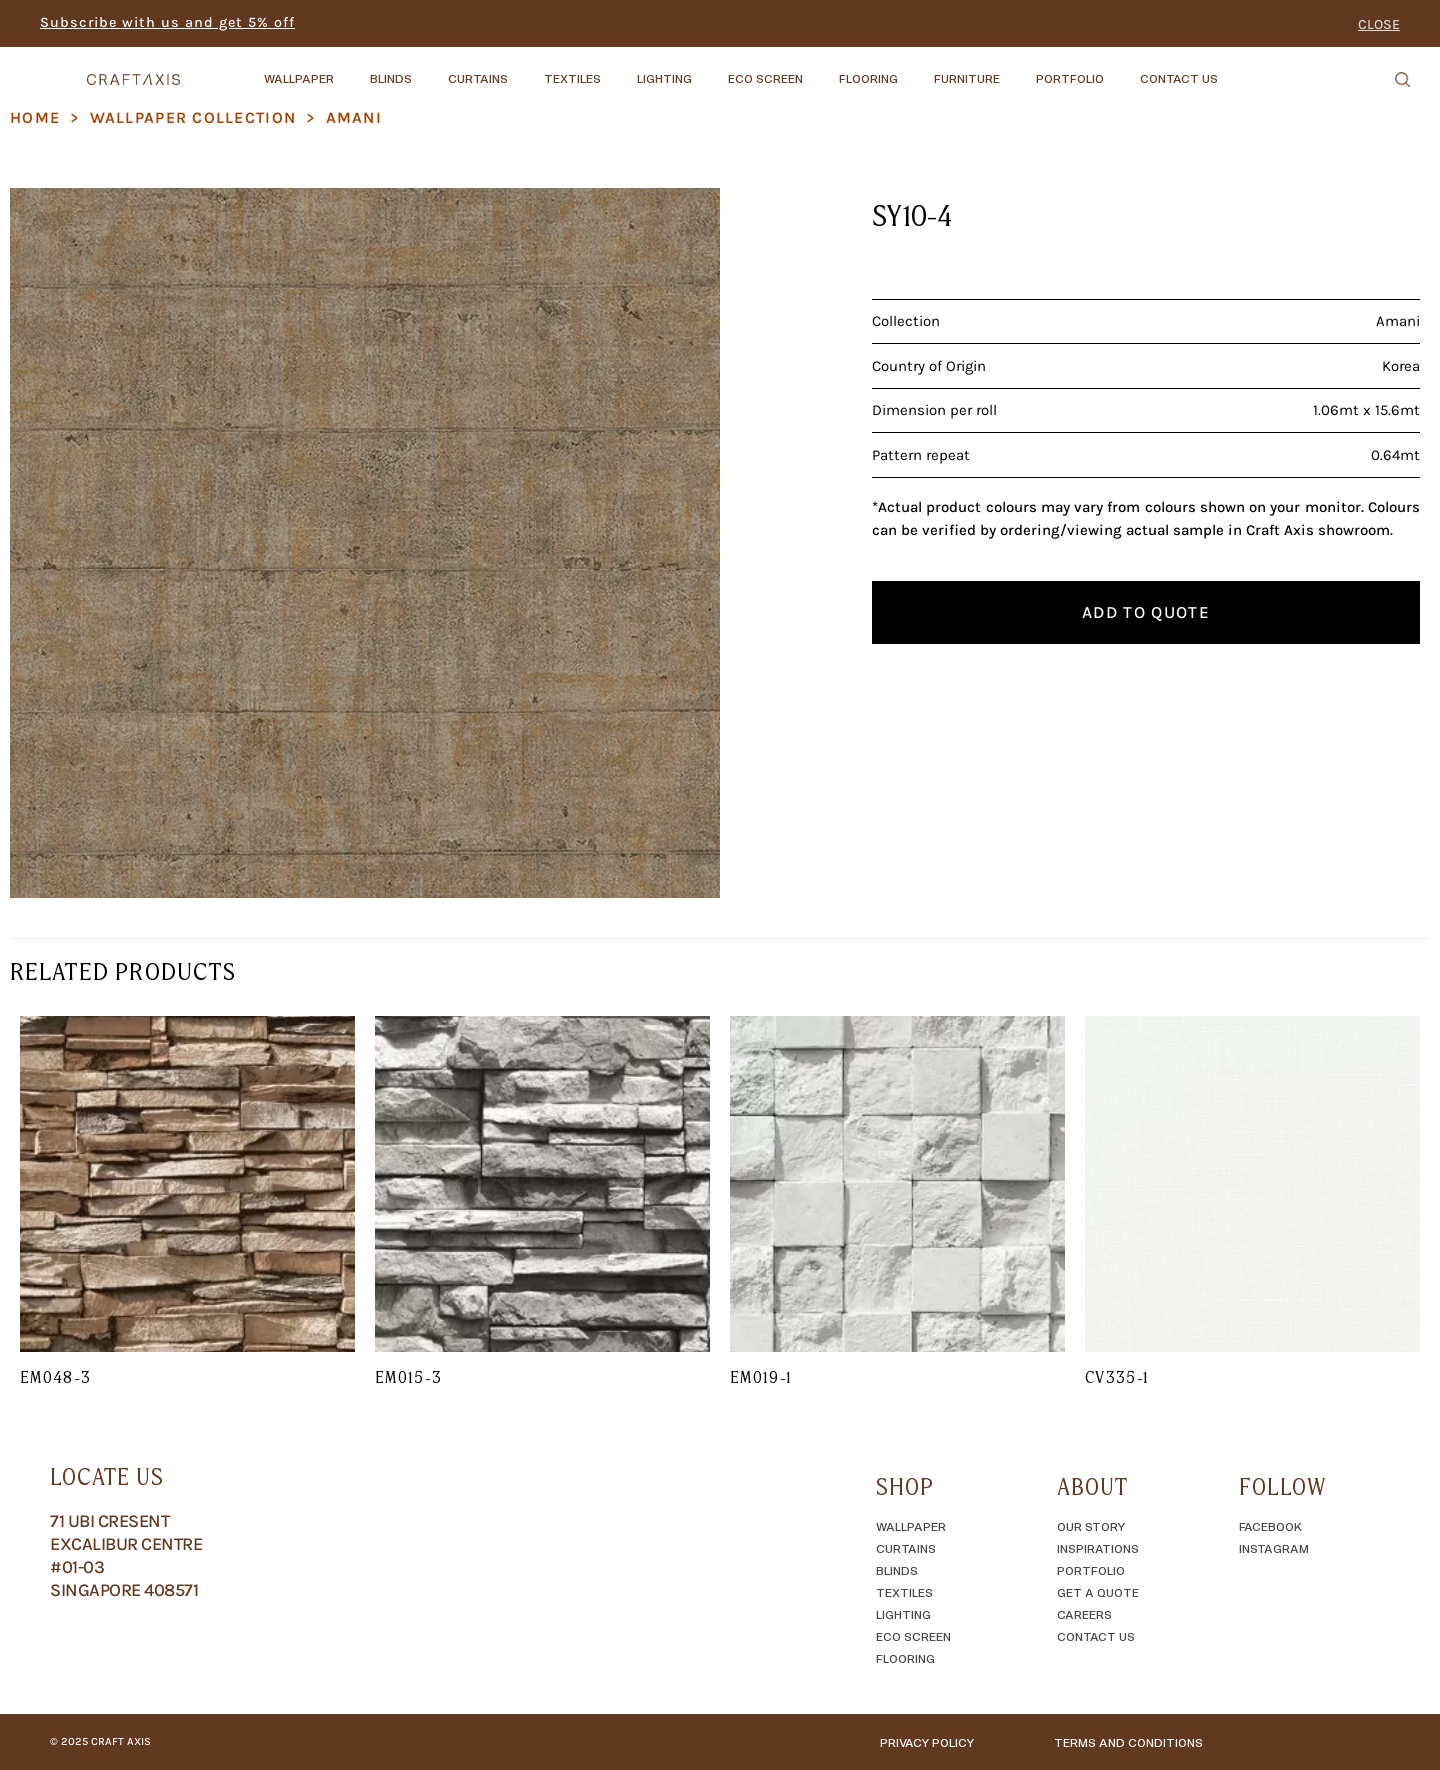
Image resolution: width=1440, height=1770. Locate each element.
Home (35, 117)
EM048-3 (56, 1377)
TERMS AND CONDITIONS (1128, 1742)
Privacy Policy (927, 1742)
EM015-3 (409, 1377)
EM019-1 (761, 1377)
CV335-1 (1117, 1377)
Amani (354, 117)
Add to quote (1146, 612)
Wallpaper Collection (193, 117)
